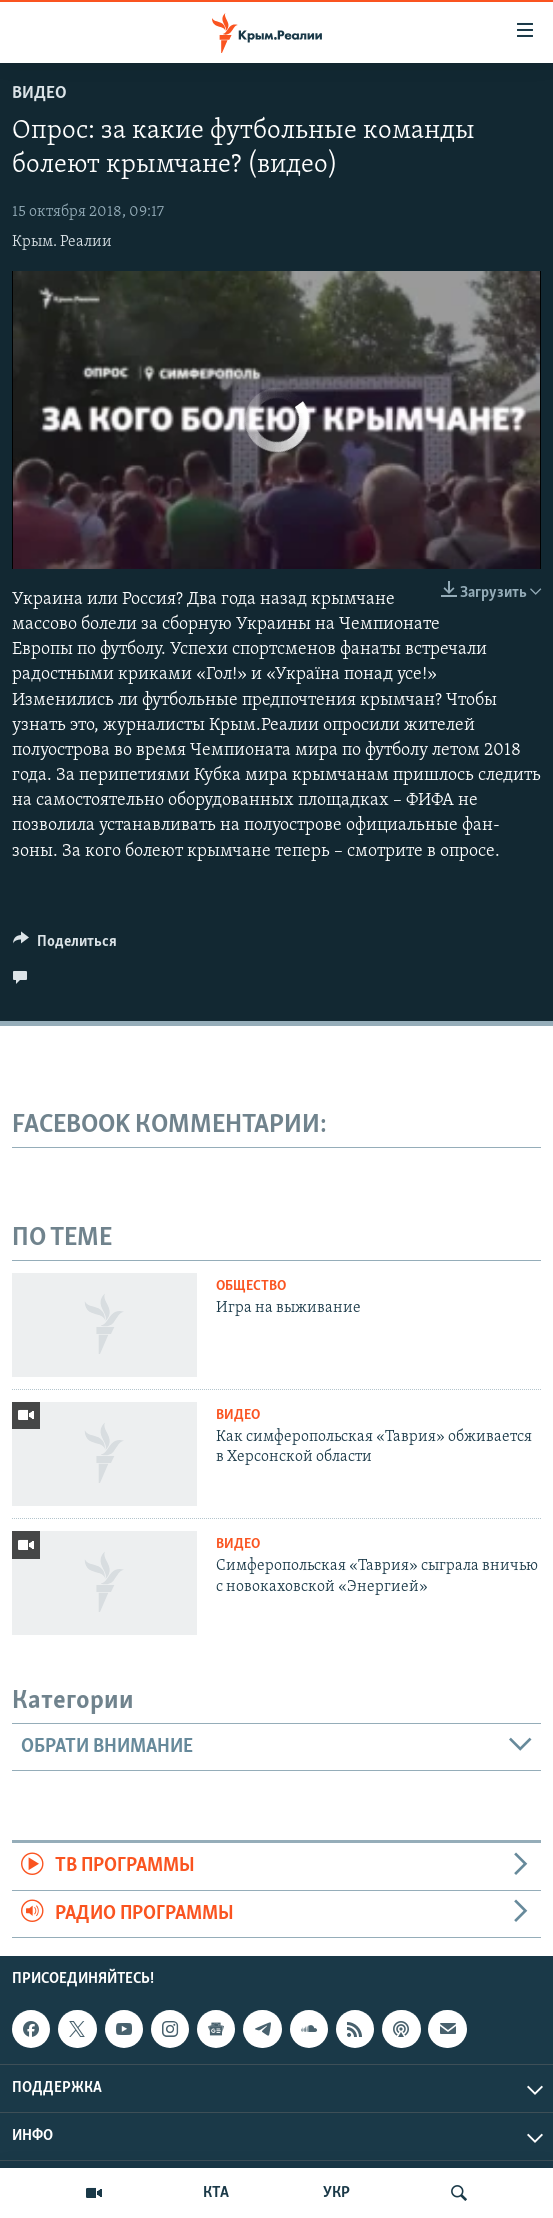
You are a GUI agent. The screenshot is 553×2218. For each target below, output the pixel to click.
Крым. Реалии (62, 242)
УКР (336, 2193)
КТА (216, 2193)
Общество (251, 1286)
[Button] (65, 946)
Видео (39, 93)
